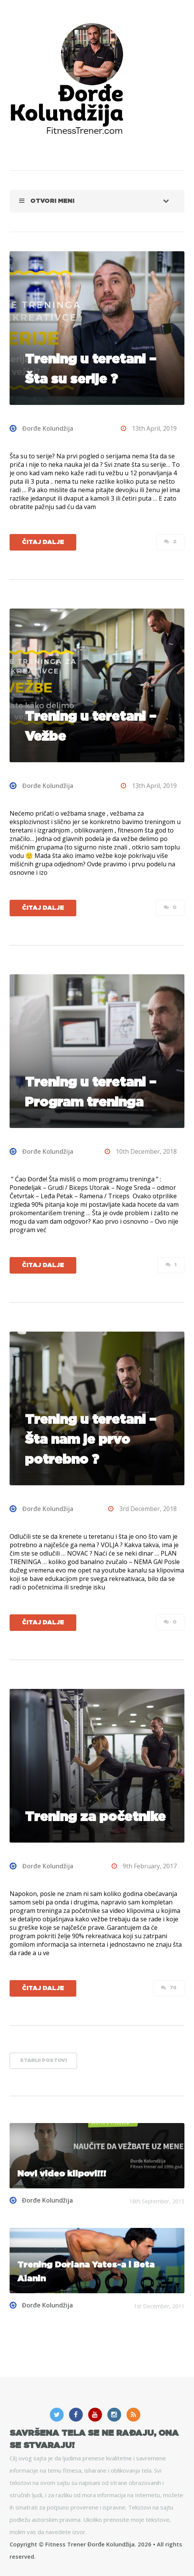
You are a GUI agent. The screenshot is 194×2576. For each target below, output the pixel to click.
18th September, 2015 (156, 2201)
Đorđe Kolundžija (41, 428)
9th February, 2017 (144, 1866)
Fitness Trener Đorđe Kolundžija (90, 2544)
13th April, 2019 (149, 428)
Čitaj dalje (43, 542)
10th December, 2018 (141, 1151)
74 (168, 1987)
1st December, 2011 (159, 2306)
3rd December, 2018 (142, 1508)
